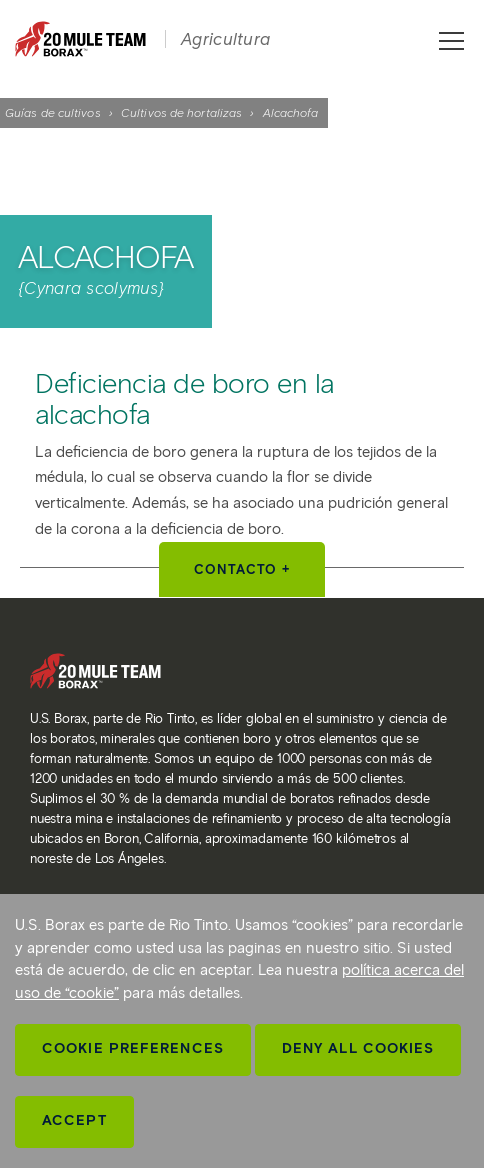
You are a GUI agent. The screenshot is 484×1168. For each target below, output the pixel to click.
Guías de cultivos (53, 112)
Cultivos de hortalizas (181, 112)
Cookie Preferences (133, 1048)
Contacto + (242, 569)
